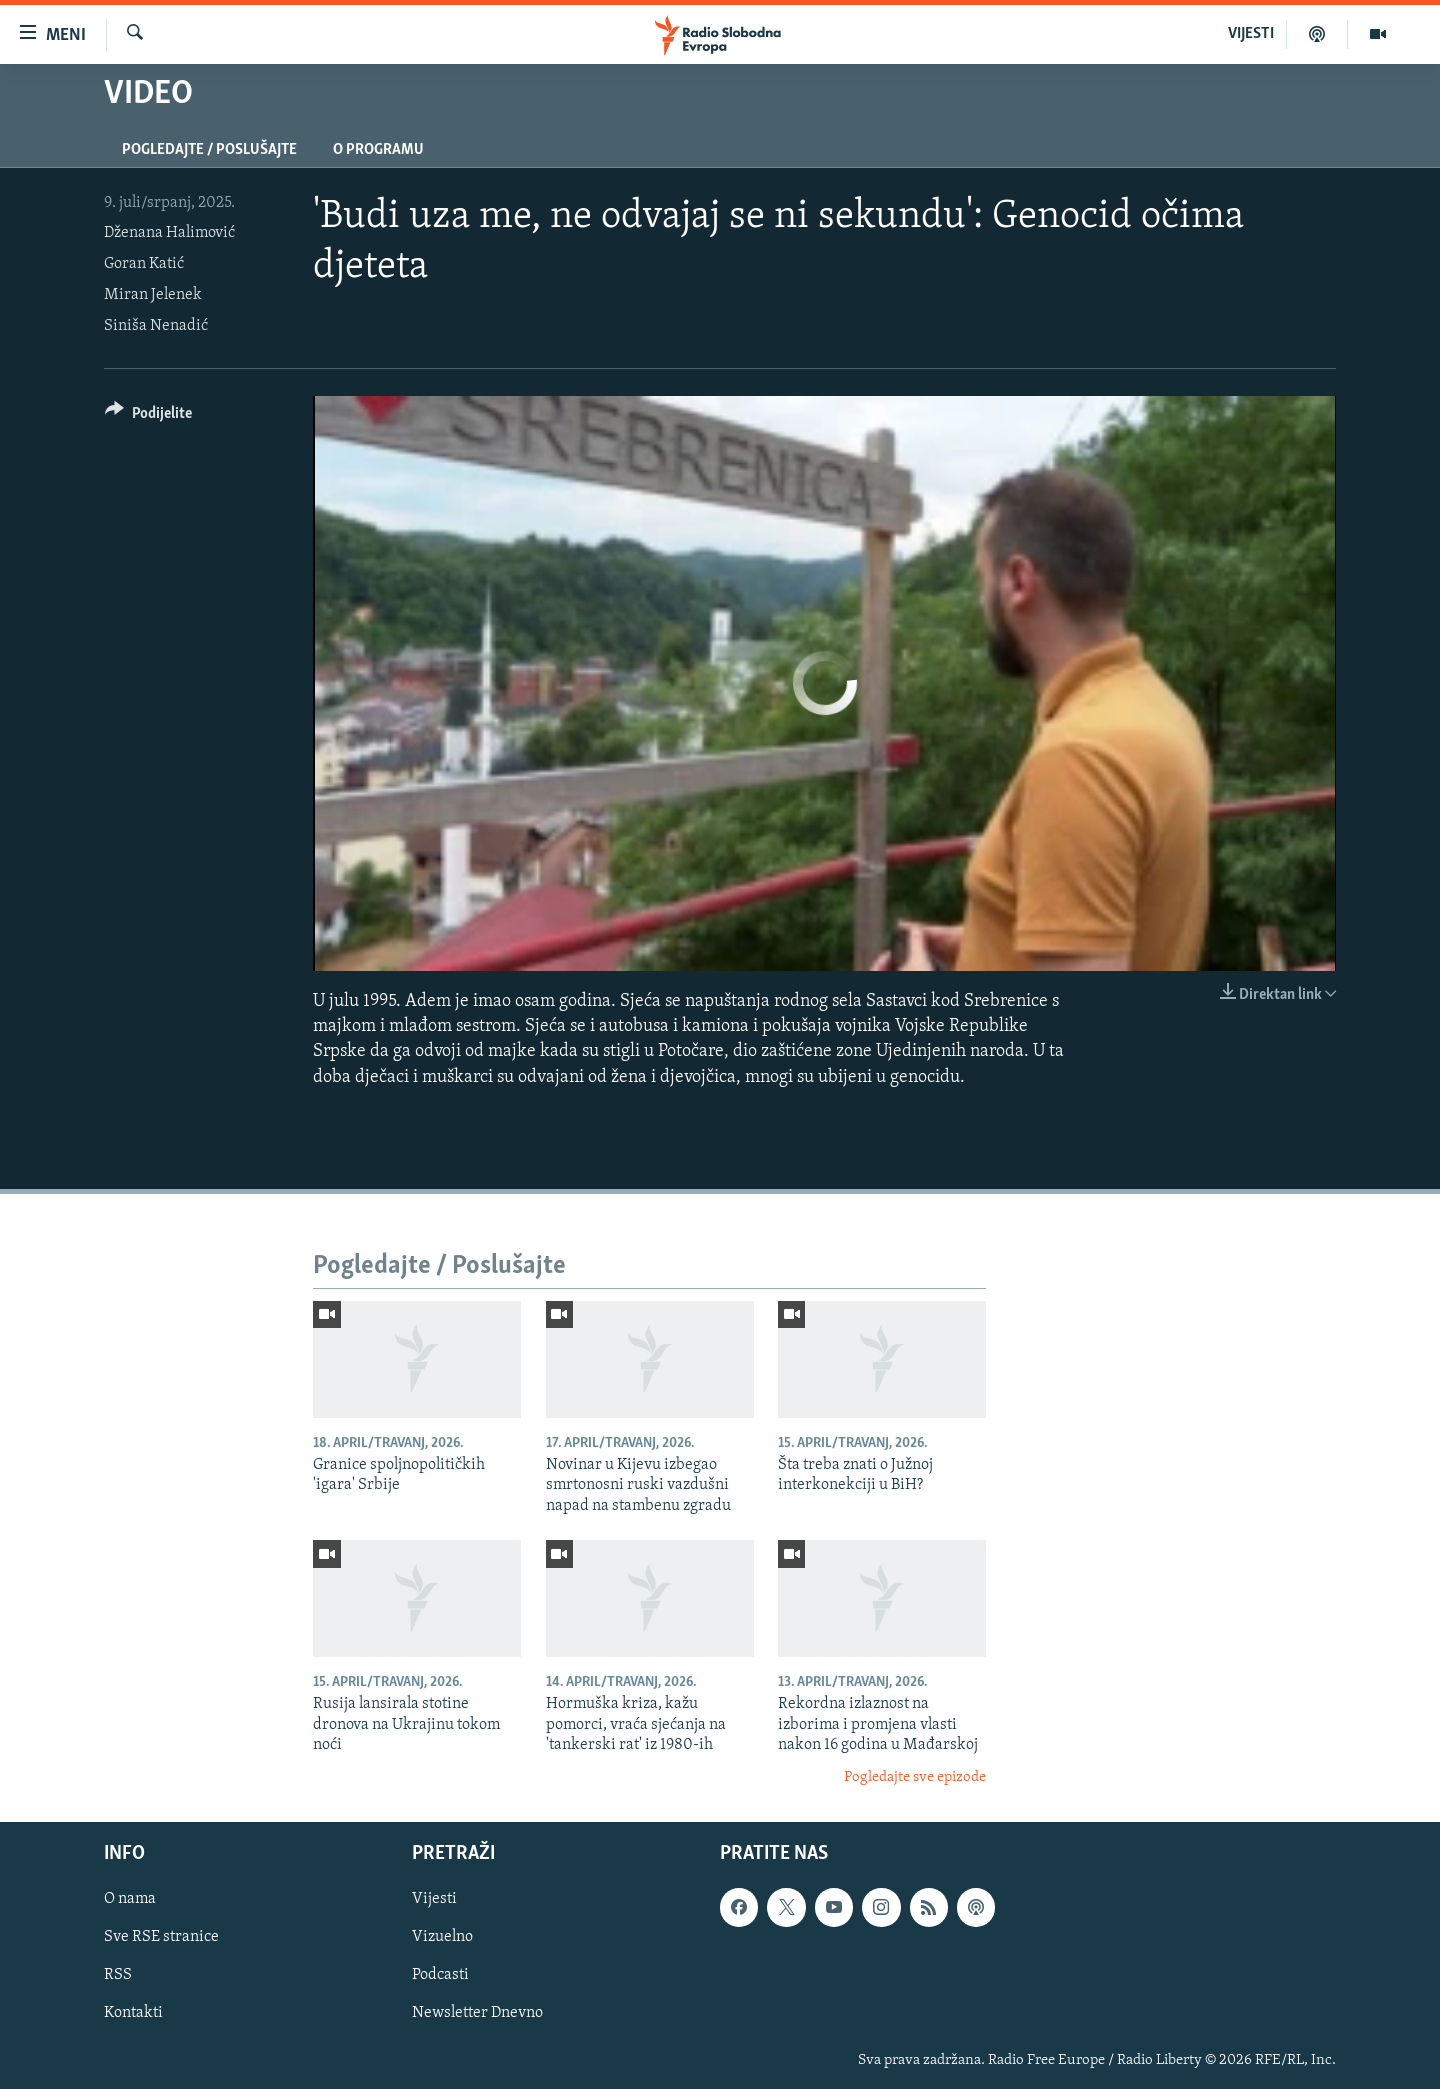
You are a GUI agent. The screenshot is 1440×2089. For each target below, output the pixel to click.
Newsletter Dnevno (477, 2014)
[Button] (148, 416)
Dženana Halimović (169, 233)
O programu (378, 150)
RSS (118, 1975)
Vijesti (434, 1899)
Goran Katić (144, 264)
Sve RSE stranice (161, 1937)
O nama (130, 1899)
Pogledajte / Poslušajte (209, 150)
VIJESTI (1251, 34)
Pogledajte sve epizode (915, 1777)
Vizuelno (442, 1937)
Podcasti (440, 1975)
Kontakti (133, 2014)
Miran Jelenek (153, 295)
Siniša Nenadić (156, 326)
